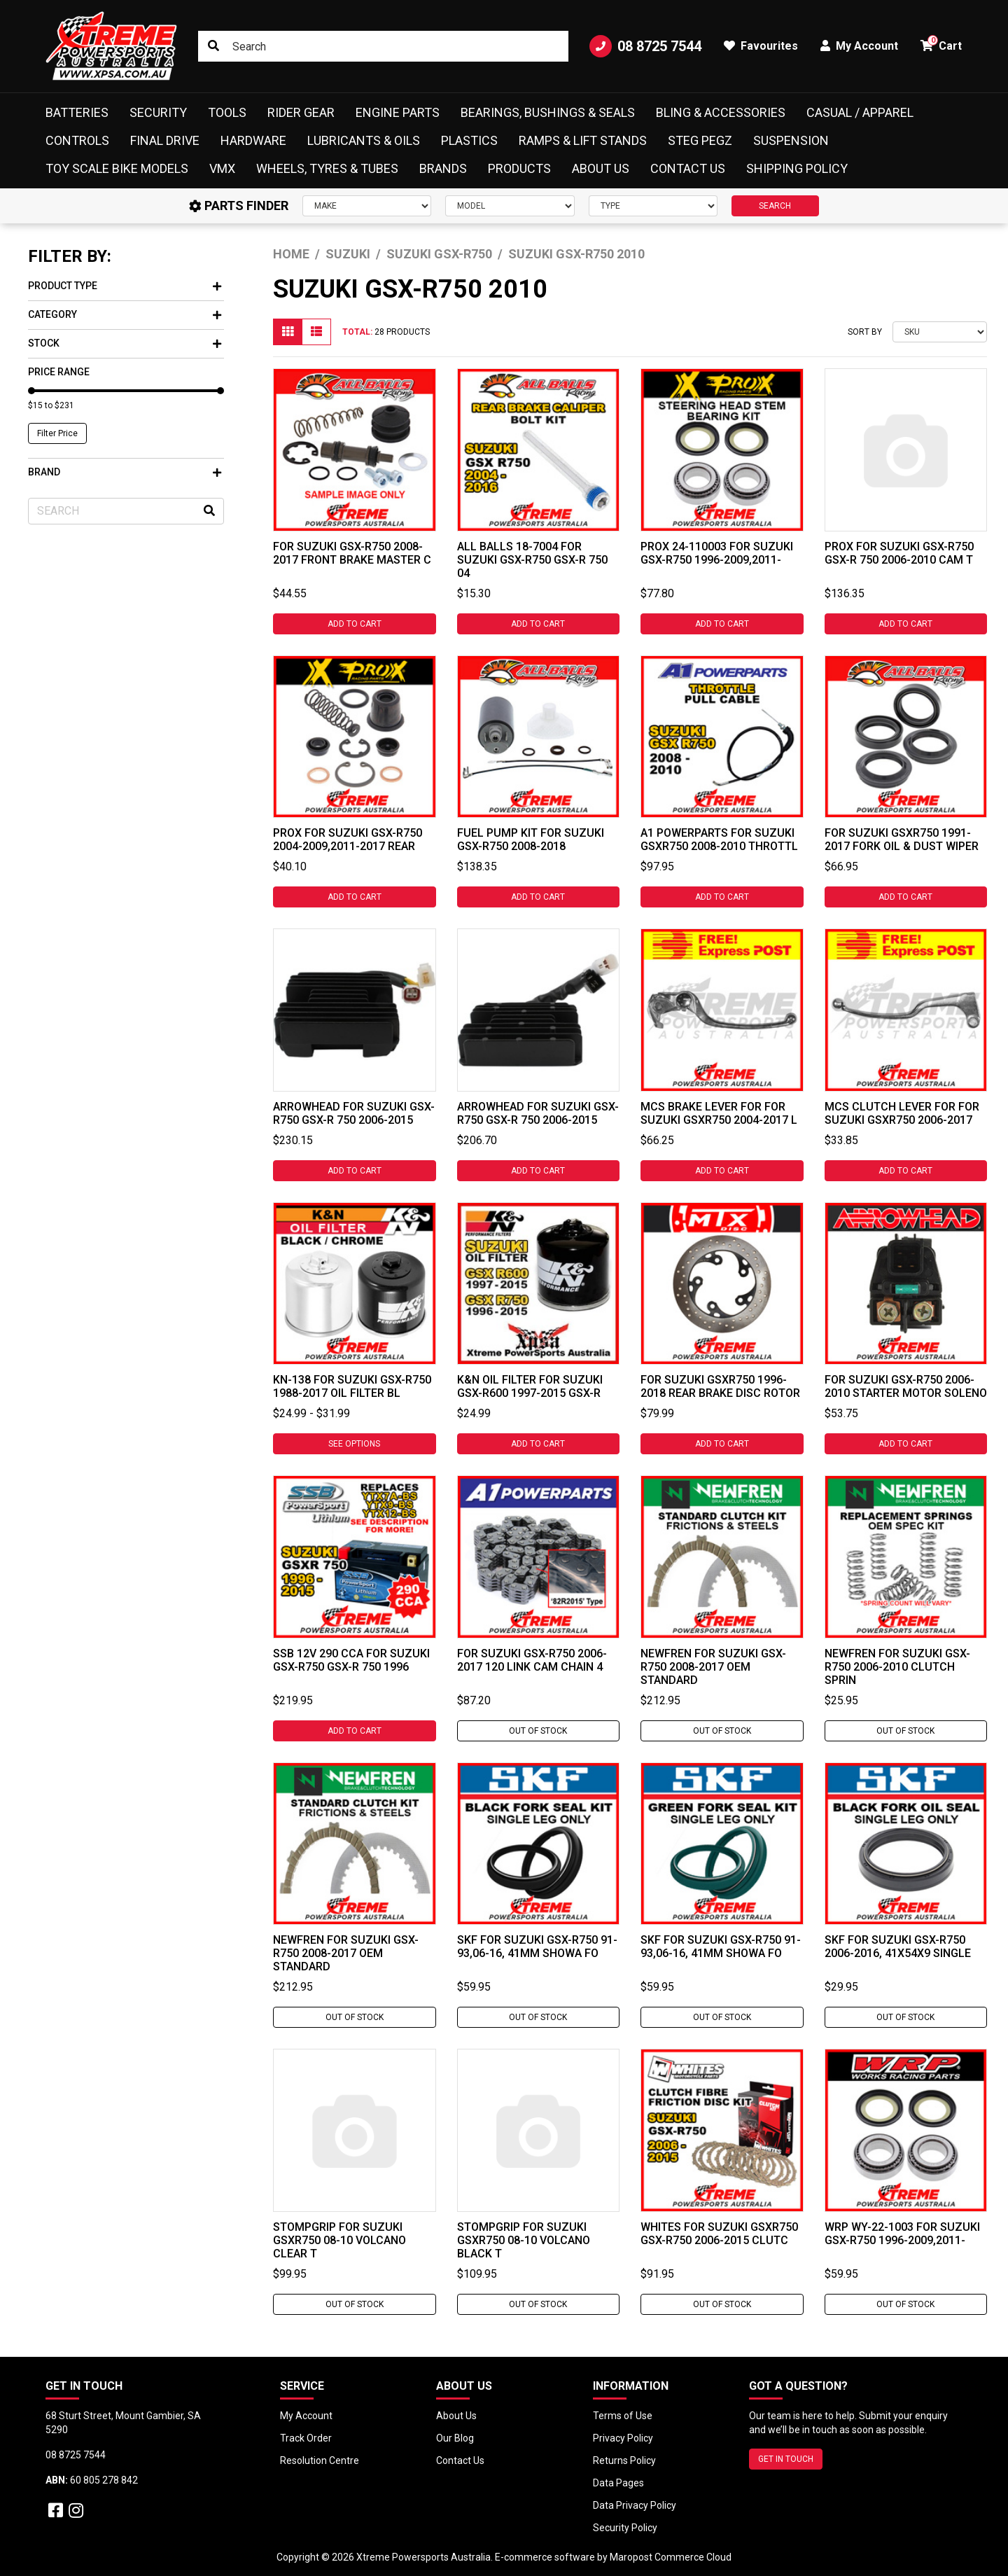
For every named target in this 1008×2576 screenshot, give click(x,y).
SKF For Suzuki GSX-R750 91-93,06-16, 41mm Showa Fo (537, 1946)
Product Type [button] (124, 285)
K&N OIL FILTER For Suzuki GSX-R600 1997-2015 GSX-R (530, 1386)
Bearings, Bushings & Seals (548, 112)
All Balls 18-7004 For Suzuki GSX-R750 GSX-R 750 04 (532, 560)
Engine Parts (398, 112)
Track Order (306, 2438)
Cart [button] (941, 44)
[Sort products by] (939, 331)
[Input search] (383, 46)
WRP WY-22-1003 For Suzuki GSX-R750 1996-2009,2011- (902, 2233)
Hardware (253, 140)
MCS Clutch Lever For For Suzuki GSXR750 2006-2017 (902, 1113)
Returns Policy (624, 2460)
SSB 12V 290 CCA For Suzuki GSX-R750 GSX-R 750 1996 (351, 1660)
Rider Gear (301, 112)
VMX (222, 168)
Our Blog (455, 2438)
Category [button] (124, 314)
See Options (354, 1444)
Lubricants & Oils (363, 140)
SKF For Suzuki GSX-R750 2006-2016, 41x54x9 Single (898, 1946)
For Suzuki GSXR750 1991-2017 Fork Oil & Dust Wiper (902, 839)
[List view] (316, 332)
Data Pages (618, 2482)
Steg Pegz (700, 140)
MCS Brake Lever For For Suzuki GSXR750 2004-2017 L (718, 1113)
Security (158, 112)
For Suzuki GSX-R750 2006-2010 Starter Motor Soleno (906, 1386)
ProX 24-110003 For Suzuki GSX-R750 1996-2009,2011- (716, 553)
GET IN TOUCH (785, 2459)
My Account (306, 2415)
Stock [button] (124, 343)
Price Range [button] (59, 371)
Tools (227, 112)
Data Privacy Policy (634, 2505)
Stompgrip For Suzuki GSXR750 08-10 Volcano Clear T (339, 2240)
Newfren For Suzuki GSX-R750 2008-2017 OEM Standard (713, 1667)
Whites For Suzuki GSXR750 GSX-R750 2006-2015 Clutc (719, 2233)
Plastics (469, 140)
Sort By (865, 332)
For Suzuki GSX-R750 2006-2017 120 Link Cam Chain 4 (532, 1660)
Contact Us (687, 168)
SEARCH (775, 206)
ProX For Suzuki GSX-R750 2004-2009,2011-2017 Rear (347, 839)
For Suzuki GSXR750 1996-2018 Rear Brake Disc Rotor (720, 1386)
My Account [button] (859, 46)
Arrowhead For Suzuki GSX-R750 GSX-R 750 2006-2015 (354, 1113)
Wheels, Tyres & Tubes (327, 168)
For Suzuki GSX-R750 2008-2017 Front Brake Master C (352, 553)
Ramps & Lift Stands (583, 140)
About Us (600, 168)
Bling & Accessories (720, 112)
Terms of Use (622, 2415)
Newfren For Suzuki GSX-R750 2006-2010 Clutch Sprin (897, 1667)
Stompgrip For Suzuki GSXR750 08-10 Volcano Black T (523, 2240)
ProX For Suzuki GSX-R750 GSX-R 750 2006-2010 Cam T (899, 553)
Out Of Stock (538, 1731)
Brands (443, 168)
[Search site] (213, 46)
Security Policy (625, 2527)
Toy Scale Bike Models (117, 168)
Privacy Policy (623, 2438)
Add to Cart (355, 624)
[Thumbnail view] (287, 332)
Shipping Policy (797, 168)
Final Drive (165, 140)
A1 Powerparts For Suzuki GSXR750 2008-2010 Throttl (719, 839)
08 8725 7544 (645, 46)
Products (519, 168)
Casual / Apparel (859, 112)
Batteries (77, 112)
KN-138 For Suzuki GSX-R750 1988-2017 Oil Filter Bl (352, 1386)
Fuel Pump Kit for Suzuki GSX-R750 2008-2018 (530, 839)
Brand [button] (124, 472)
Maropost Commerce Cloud (671, 2557)
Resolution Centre (319, 2460)
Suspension (791, 140)
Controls (77, 140)
